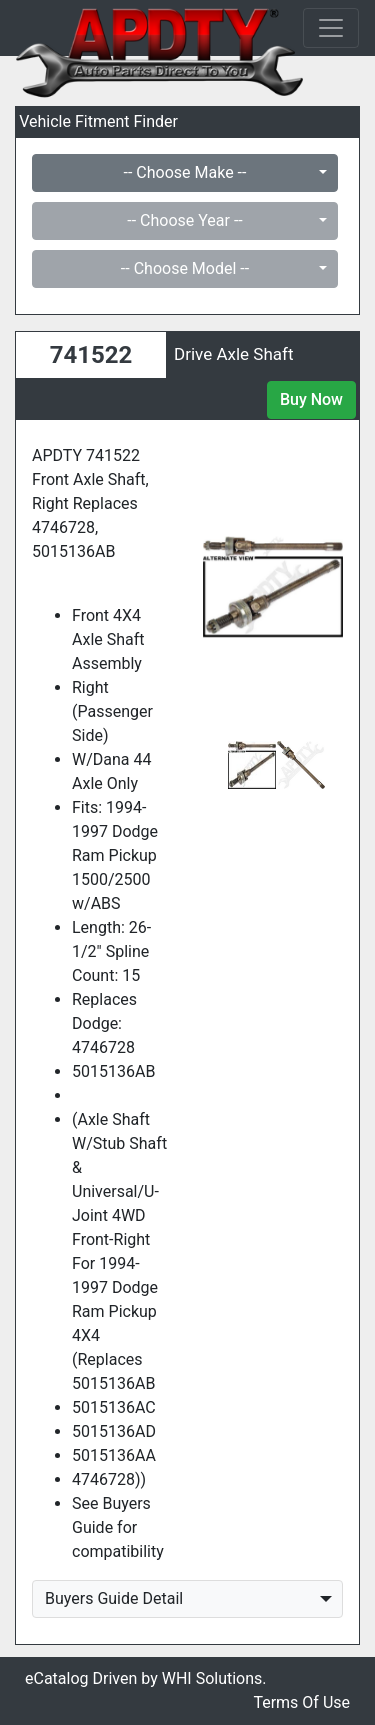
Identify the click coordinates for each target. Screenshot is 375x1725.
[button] (213, 586)
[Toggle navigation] (331, 28)
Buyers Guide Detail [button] (114, 1598)
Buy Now (311, 399)
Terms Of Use (301, 1702)
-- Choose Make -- (185, 172)
